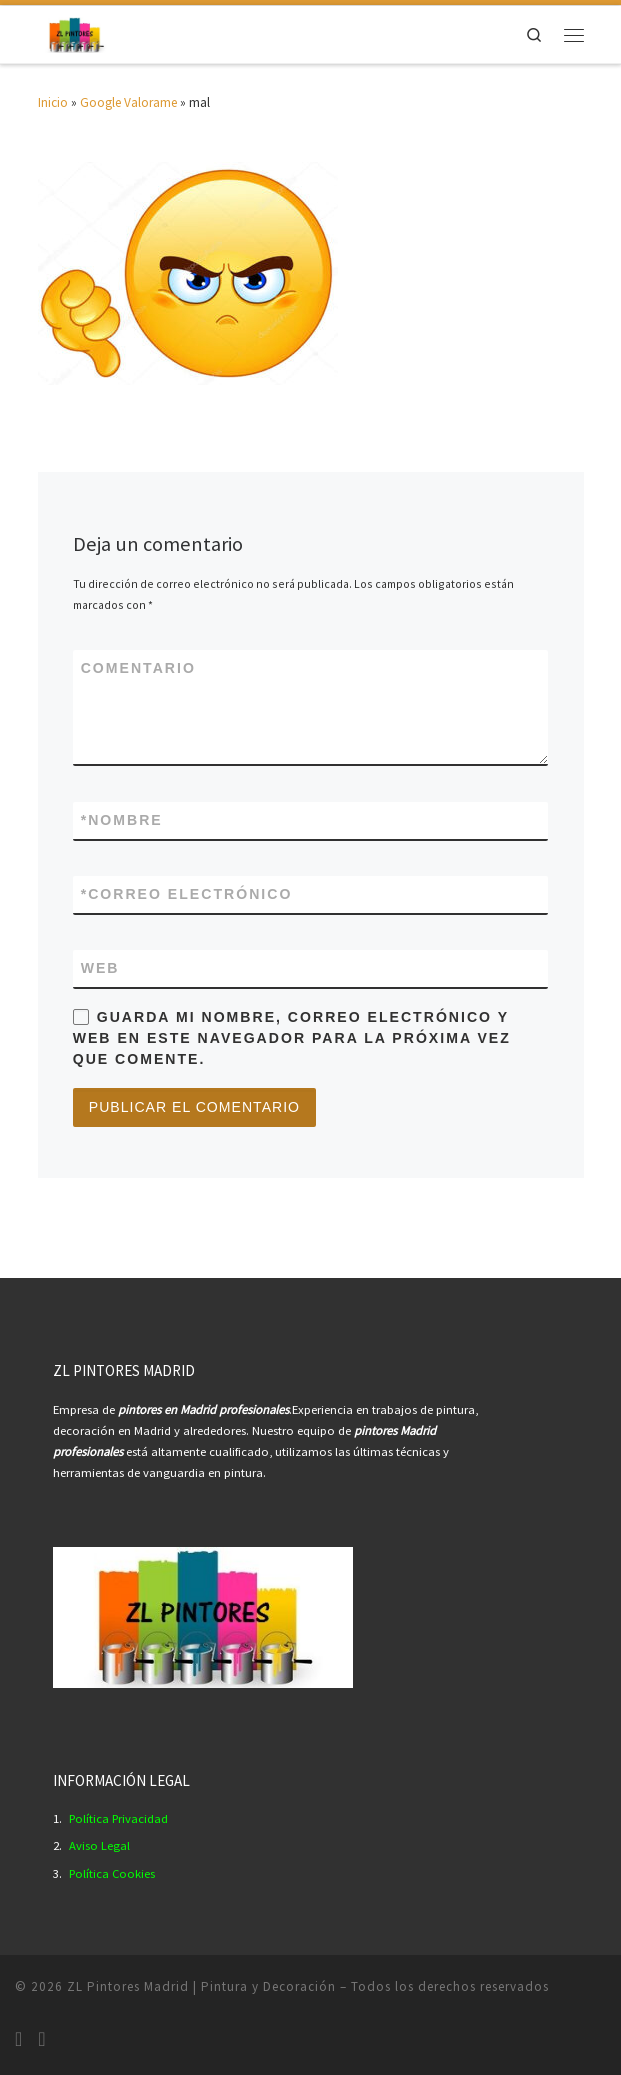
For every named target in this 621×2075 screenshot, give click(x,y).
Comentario (138, 668)
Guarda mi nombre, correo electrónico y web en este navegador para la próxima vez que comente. (292, 1038)
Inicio (53, 102)
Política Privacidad (118, 1818)
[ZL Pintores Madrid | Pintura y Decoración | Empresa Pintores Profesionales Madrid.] (76, 32)
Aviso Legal (99, 1845)
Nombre (122, 820)
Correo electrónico (187, 894)
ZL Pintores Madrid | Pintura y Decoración (201, 1986)
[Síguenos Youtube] (41, 2039)
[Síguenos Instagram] (18, 2039)
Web (100, 968)
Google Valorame (128, 102)
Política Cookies (112, 1873)
